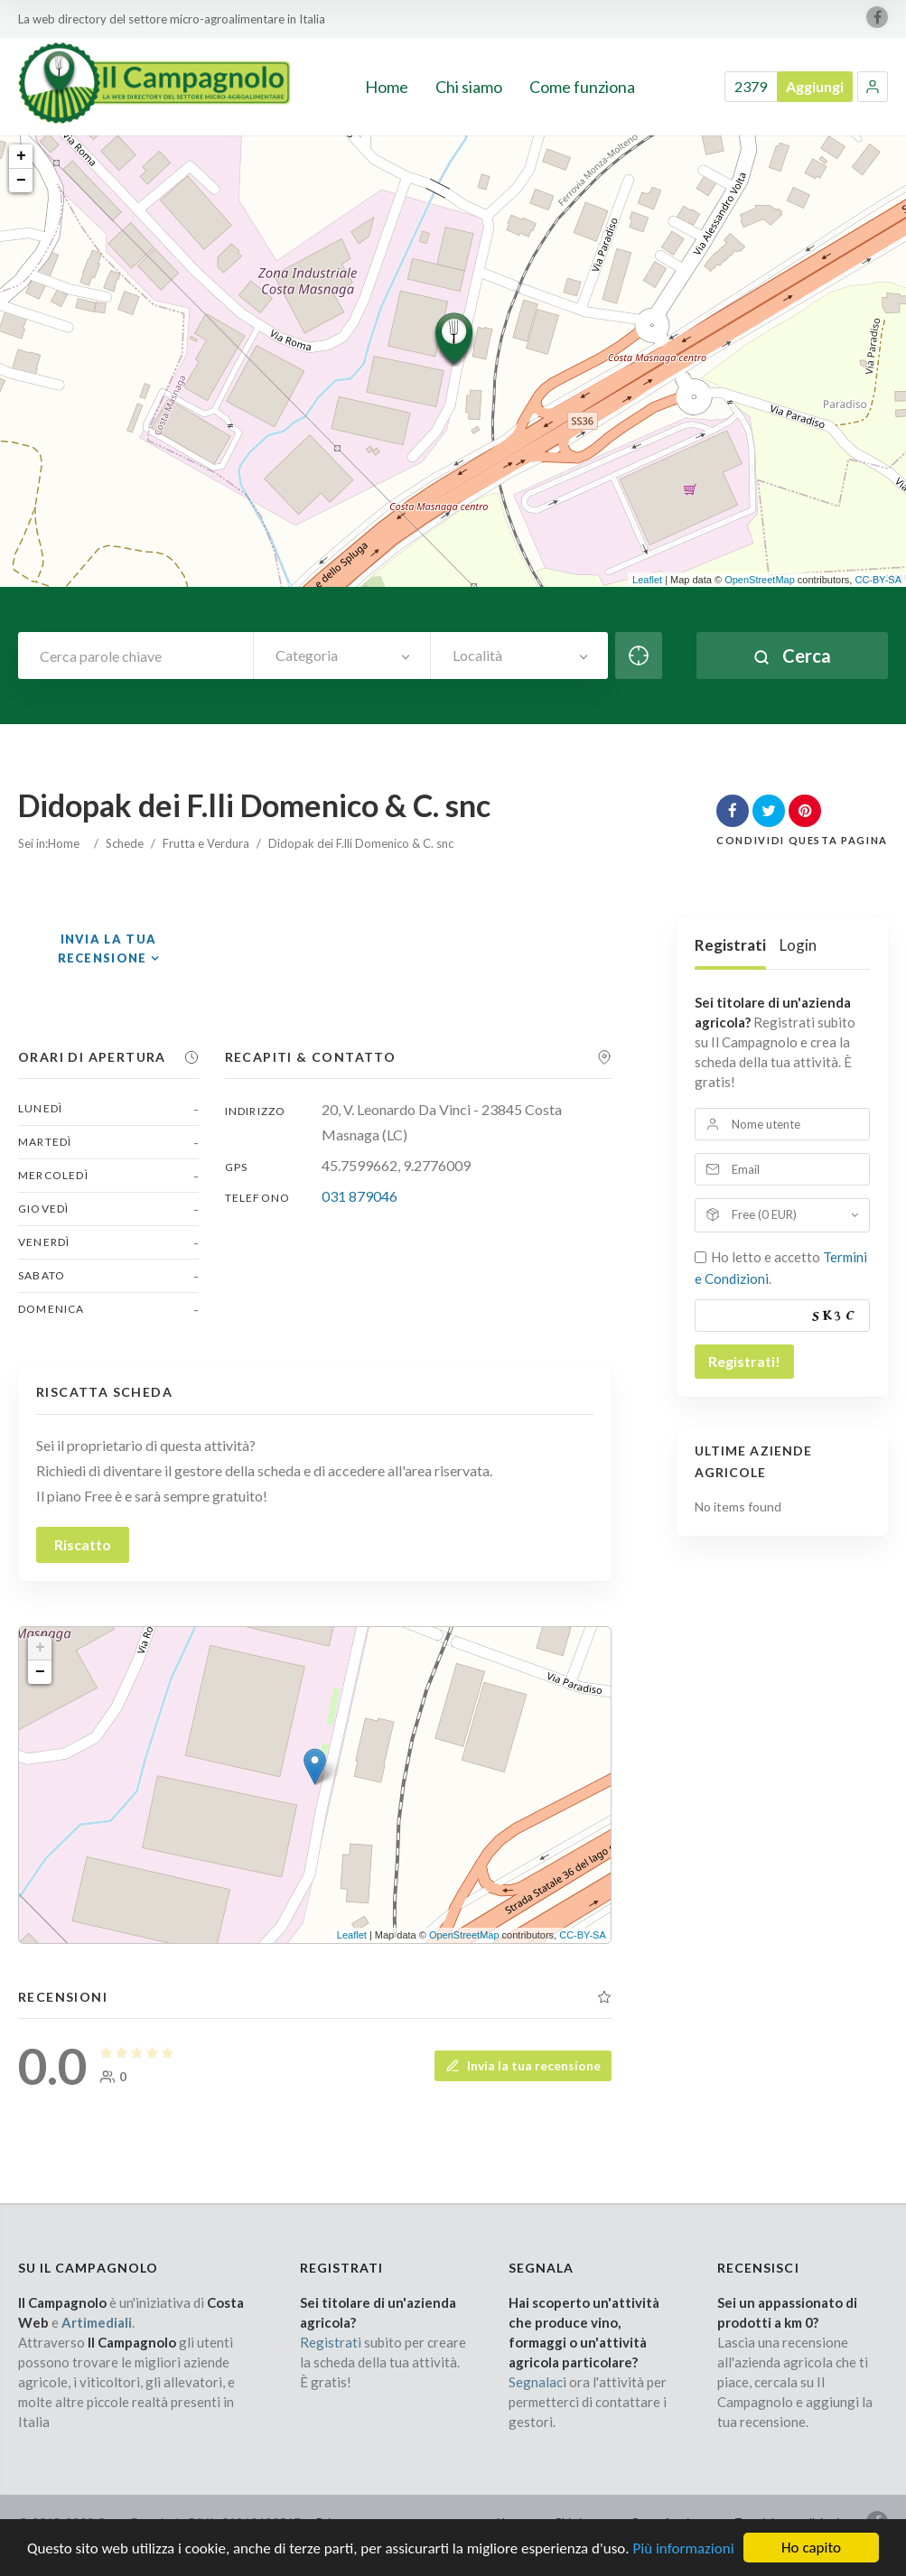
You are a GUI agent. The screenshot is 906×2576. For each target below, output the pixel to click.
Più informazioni (682, 2561)
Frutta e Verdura (206, 843)
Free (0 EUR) (764, 1214)
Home (63, 843)
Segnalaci (537, 2382)
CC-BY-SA (878, 579)
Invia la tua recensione (523, 2065)
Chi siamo (579, 2523)
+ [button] (21, 156)
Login (798, 944)
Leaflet (647, 579)
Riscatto (82, 1544)
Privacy (335, 2523)
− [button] (21, 180)
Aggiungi (815, 86)
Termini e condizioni (786, 2523)
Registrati (730, 944)
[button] (872, 86)
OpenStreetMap (759, 579)
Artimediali (96, 2322)
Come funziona (669, 2523)
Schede (125, 843)
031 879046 (359, 1195)
